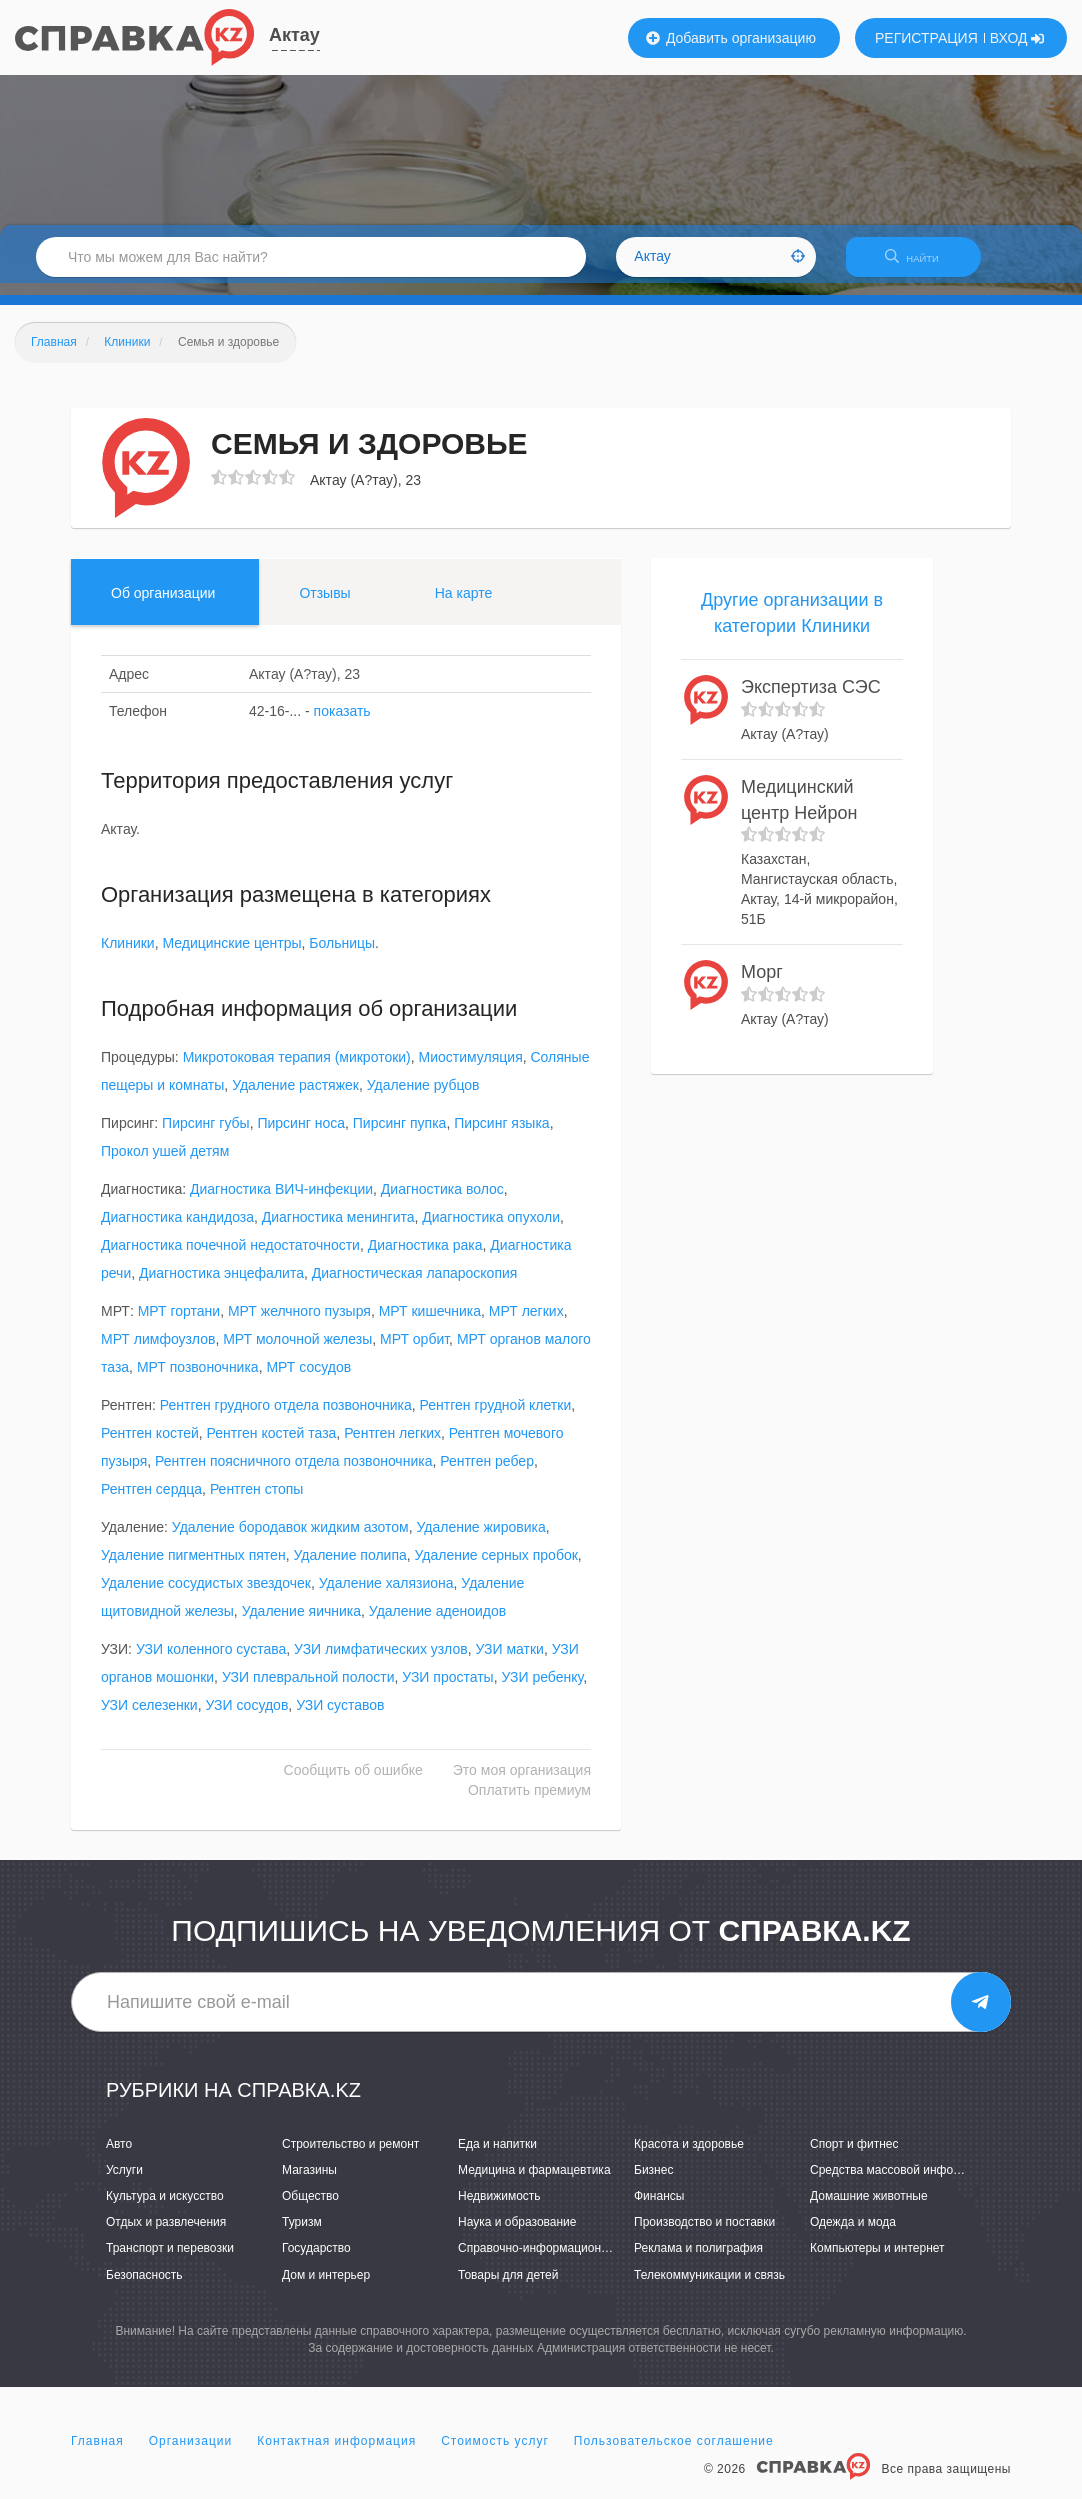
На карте (464, 605)
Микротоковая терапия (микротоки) (297, 1070)
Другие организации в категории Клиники (792, 625)
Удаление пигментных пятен (193, 1568)
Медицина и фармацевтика (534, 2182)
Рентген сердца (151, 1502)
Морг (762, 984)
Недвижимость (499, 2208)
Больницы (342, 956)
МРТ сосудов (308, 1380)
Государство (316, 2261)
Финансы (659, 2208)
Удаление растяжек (295, 1098)
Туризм (302, 2235)
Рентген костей (150, 1446)
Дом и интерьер (326, 2287)
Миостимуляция (471, 1070)
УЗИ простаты (447, 1690)
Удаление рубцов (423, 1098)
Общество (310, 2208)
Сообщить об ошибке (353, 1783)
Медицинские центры (231, 956)
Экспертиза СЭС (811, 700)
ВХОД (1017, 38)
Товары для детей (508, 2287)
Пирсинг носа (301, 1136)
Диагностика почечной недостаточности (230, 1258)
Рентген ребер (487, 1474)
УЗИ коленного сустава (211, 1662)
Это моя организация (522, 1783)
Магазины (309, 2182)
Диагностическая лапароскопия (415, 1286)
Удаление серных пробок (496, 1568)
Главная (97, 2453)
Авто (119, 2156)
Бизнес (653, 2182)
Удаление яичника (301, 1624)
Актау (294, 35)
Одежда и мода (853, 2235)
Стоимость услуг (495, 2453)
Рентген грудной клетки (496, 1418)
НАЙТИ (922, 264)
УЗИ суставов (340, 1718)
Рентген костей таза (272, 1446)
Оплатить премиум (529, 1803)
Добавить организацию (731, 38)
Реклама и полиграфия (698, 2261)
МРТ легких (526, 1324)
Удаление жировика (481, 1540)
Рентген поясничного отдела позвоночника (293, 1474)
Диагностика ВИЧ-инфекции (281, 1202)
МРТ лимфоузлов (158, 1352)
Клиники (128, 956)
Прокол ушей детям (165, 1164)
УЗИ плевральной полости (308, 1690)
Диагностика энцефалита (221, 1286)
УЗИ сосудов (246, 1718)
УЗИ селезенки (149, 1718)
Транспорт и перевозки (170, 2261)
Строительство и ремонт (350, 2156)
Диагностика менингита (338, 1230)
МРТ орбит (414, 1352)
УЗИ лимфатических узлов (381, 1662)
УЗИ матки (509, 1662)
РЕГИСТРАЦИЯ (926, 38)
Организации (191, 2453)
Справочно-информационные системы (566, 2261)
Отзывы (324, 605)
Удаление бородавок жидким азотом (290, 1540)
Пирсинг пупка (400, 1136)
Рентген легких (392, 1446)
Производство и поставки (704, 2235)
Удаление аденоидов (437, 1624)
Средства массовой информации (902, 2182)
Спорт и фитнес (854, 2156)
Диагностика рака (425, 1258)
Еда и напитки (497, 2156)
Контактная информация (336, 2453)
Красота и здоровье (689, 2156)
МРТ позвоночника (198, 1380)
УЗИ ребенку (542, 1690)
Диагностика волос (442, 1202)
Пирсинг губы (206, 1136)
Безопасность (144, 2287)
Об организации (163, 605)
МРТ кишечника (430, 1324)
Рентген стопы (257, 1502)
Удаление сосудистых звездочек (206, 1596)
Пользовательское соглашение (674, 2453)
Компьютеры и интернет (877, 2261)
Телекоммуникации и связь (709, 2287)
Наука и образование (517, 2235)
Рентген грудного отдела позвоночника (286, 1418)
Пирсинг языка (502, 1136)
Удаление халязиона (386, 1596)
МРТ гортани (179, 1324)
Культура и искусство (165, 2208)
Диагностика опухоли (491, 1230)
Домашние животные (869, 2208)
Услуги (124, 2182)
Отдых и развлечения (166, 2235)
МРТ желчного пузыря (299, 1324)
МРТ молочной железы (297, 1352)
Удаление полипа (349, 1568)
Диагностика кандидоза (177, 1230)
